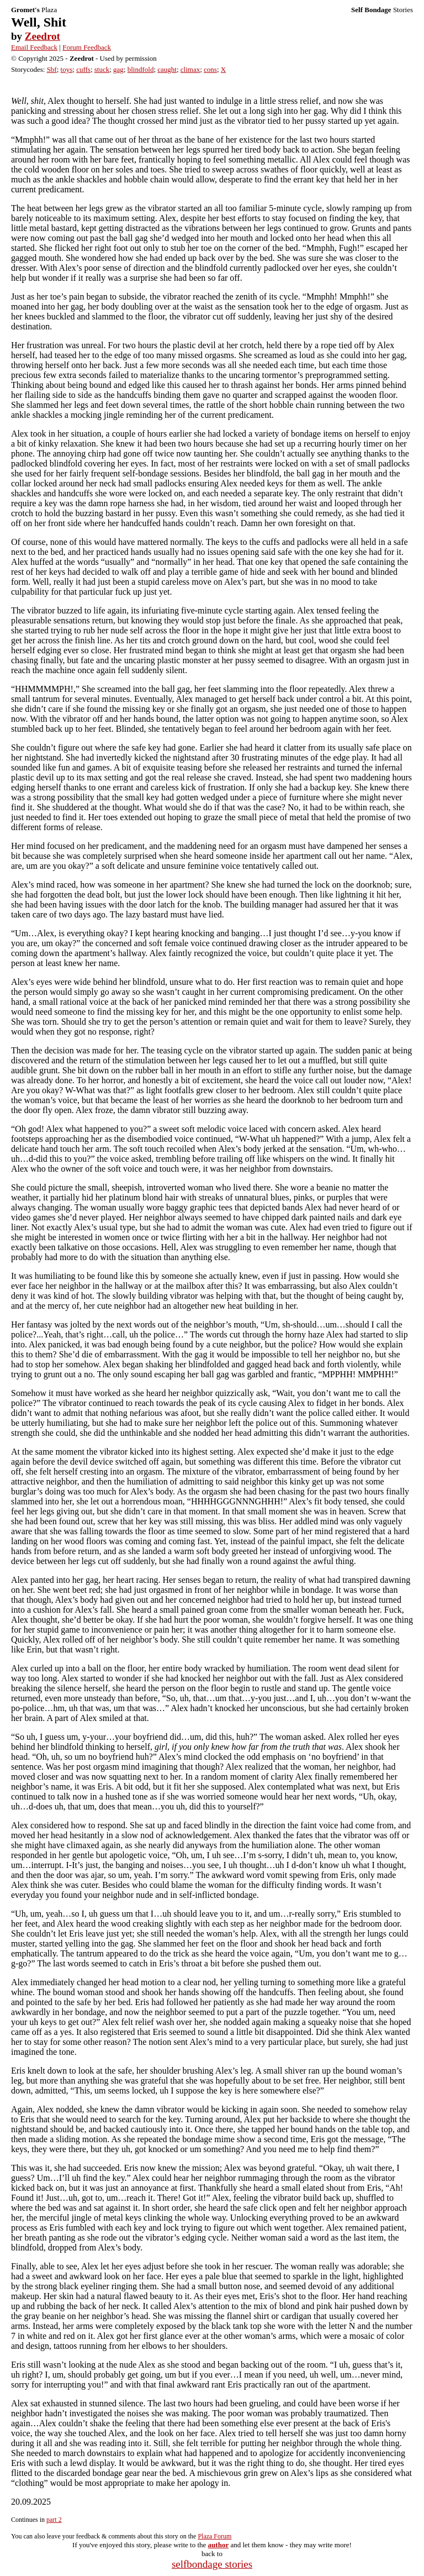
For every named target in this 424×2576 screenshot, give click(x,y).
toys (67, 69)
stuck (101, 69)
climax (190, 69)
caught (167, 69)
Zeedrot (42, 36)
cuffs (83, 69)
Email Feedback (34, 47)
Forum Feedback (86, 47)
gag (118, 69)
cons (210, 69)
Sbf (52, 69)
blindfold (141, 69)
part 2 (54, 2519)
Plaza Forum (214, 2536)
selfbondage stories (212, 2564)
